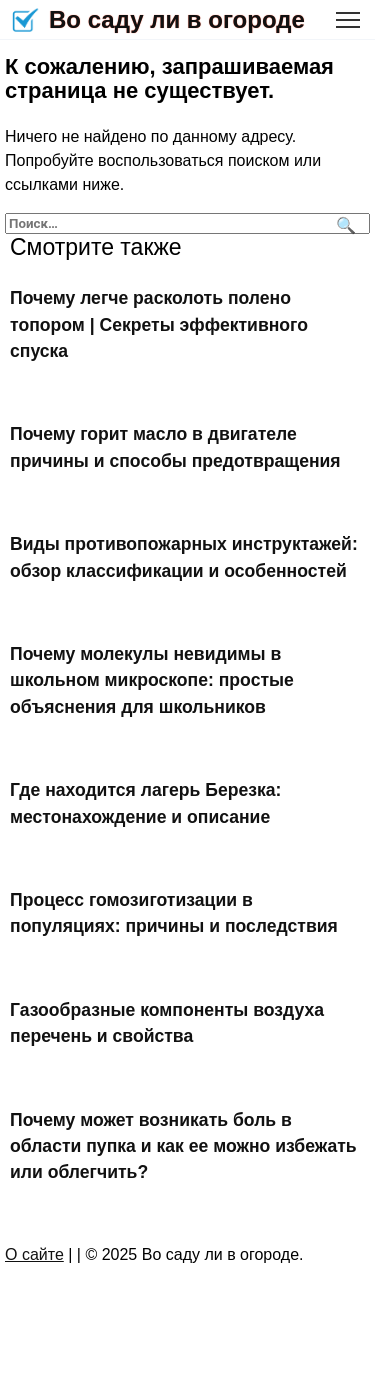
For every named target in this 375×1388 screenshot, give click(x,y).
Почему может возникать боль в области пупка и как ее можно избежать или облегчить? (183, 1145)
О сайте (34, 1254)
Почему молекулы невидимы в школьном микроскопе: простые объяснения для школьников (152, 680)
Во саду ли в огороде (177, 19)
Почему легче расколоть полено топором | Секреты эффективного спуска (159, 324)
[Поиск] (343, 223)
